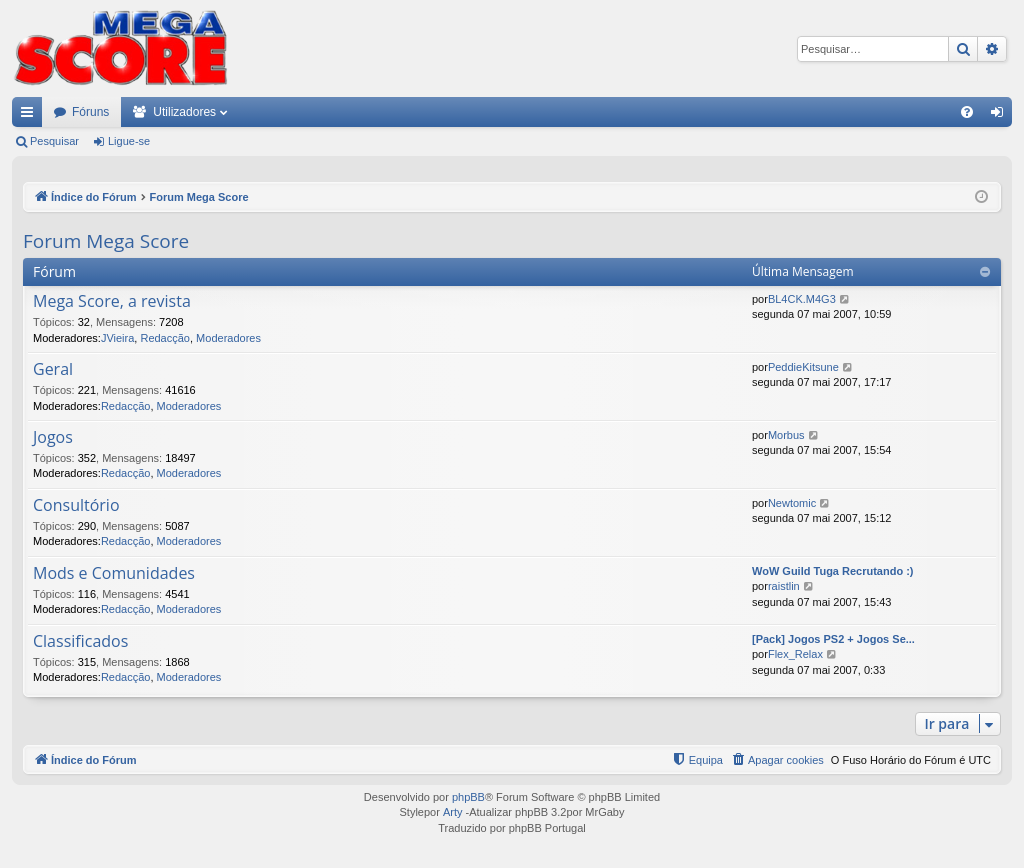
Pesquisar (54, 141)
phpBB (468, 797)
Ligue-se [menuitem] (1001, 116)
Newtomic (792, 503)
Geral (53, 370)
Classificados (80, 642)
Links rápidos (31, 116)
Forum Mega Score (106, 241)
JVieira (117, 338)
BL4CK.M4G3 (802, 299)
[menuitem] (967, 112)
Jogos (53, 438)
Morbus (786, 435)
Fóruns (90, 112)
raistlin (784, 586)
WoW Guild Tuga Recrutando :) (833, 571)
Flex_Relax (795, 654)
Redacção (165, 338)
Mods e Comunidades (114, 574)
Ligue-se (129, 141)
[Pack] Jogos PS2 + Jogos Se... (833, 639)
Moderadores (228, 338)
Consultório (76, 506)
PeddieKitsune (803, 367)
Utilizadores (184, 112)
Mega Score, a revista (112, 302)
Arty (453, 812)
